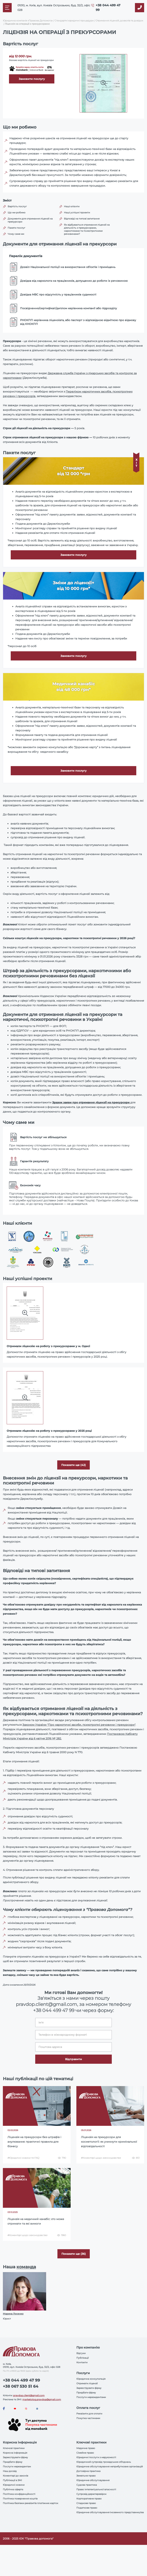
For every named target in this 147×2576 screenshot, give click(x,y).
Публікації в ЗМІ (12, 2480)
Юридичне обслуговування (92, 2480)
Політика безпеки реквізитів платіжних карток (30, 2503)
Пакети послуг (16, 227)
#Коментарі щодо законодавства (101, 2157)
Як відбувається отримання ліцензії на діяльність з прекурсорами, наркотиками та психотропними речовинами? (87, 229)
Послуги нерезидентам (17, 2466)
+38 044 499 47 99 (53, 2010)
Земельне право (86, 2475)
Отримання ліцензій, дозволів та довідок (119, 20)
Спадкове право (86, 2503)
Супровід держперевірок (91, 2494)
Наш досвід (10, 2471)
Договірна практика (88, 2471)
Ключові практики (13, 2448)
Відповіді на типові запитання (82, 218)
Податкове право (86, 2507)
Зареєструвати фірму (88, 2388)
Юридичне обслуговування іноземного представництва (110, 2512)
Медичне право (85, 2448)
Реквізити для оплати (89, 2413)
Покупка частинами (88, 2418)
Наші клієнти (71, 206)
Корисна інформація (15, 2452)
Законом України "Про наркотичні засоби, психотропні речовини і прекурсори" (78, 1724)
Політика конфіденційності (19, 2494)
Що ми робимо (16, 212)
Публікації (82, 2357)
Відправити (73, 2059)
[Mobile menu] (7, 7)
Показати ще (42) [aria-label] (73, 1465)
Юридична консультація (90, 2378)
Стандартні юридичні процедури (74, 20)
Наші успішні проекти (77, 212)
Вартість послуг (17, 206)
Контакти (81, 2362)
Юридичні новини (13, 2484)
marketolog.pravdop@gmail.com (41, 2399)
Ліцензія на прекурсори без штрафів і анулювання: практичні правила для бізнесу (34, 2141)
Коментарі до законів (15, 2475)
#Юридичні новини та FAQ (23, 2157)
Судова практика (86, 2484)
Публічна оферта (13, 2489)
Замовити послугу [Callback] (32, 79)
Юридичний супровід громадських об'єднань (103, 2461)
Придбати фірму (86, 2392)
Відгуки (81, 2353)
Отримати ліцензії (87, 2383)
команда (26, 2266)
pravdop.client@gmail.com (29, 2395)
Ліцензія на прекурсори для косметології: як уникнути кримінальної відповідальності (109, 2141)
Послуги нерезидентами (91, 2397)
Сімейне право (85, 2452)
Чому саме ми (16, 233)
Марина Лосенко (13, 2313)
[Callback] (139, 7)
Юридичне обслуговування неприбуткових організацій (109, 2466)
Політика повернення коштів (20, 2498)
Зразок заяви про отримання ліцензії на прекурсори (91, 1102)
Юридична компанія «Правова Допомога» (28, 20)
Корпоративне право (89, 2498)
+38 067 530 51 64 (20, 2386)
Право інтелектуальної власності (96, 2489)
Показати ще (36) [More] (73, 2254)
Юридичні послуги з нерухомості (96, 2457)
